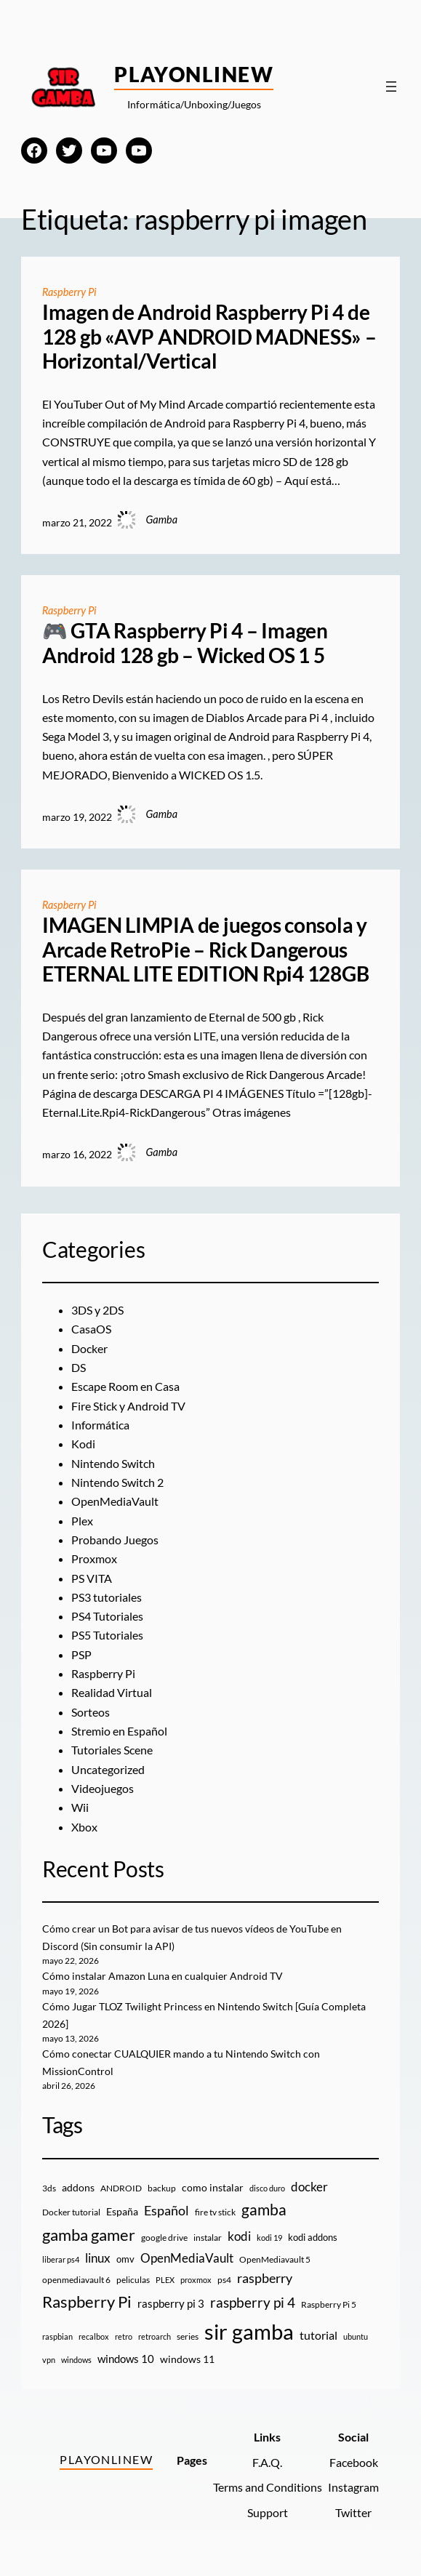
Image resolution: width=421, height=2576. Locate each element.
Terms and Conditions (267, 2487)
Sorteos (90, 1712)
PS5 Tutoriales (107, 1635)
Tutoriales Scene (112, 1750)
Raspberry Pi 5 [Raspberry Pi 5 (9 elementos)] (328, 2304)
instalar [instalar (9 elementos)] (207, 2237)
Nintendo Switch (113, 1463)
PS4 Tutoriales (107, 1616)
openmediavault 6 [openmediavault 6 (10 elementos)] (76, 2279)
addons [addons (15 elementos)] (78, 2187)
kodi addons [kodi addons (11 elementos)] (312, 2237)
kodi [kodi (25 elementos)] (239, 2236)
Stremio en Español (119, 1731)
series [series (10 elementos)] (188, 2336)
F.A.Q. (267, 2462)
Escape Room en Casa (125, 1386)
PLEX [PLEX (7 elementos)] (165, 2279)
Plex (82, 1521)
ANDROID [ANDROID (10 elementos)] (121, 2188)
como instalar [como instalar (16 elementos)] (213, 2187)
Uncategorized (108, 1769)
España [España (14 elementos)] (122, 2211)
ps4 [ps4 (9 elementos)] (224, 2279)
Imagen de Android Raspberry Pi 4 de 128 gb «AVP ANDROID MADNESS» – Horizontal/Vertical (209, 336)
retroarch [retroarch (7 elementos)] (154, 2336)
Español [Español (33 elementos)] (166, 2210)
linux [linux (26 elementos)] (98, 2258)
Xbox (84, 1827)
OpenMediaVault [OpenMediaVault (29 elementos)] (186, 2258)
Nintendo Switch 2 (117, 1482)
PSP (81, 1655)
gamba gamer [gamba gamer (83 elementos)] (88, 2234)
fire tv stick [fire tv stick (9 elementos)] (215, 2212)
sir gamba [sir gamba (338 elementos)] (249, 2331)
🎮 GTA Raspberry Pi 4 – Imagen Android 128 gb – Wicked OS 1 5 (185, 643)
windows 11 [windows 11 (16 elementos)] (187, 2359)
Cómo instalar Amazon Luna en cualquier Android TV (162, 1976)
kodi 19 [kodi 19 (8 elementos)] (269, 2237)
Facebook (353, 2462)
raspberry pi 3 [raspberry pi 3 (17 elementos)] (170, 2303)
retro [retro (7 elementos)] (123, 2336)
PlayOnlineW (193, 74)
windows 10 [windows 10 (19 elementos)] (125, 2358)
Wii (80, 1807)
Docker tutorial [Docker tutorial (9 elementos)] (71, 2212)
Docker (89, 1348)
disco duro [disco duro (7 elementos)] (267, 2188)
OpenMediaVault (115, 1501)
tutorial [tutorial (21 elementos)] (318, 2335)
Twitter (353, 2512)
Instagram (353, 2487)
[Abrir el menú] (391, 86)
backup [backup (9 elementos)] (162, 2188)
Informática (100, 1425)
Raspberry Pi (69, 292)
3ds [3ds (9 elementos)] (49, 2188)
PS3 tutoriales (106, 1597)
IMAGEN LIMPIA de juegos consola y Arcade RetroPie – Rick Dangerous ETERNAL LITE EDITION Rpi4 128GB (205, 949)
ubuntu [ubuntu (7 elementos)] (355, 2336)
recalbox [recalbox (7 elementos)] (94, 2336)
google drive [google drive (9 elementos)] (164, 2237)
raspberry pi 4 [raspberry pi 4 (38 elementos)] (252, 2303)
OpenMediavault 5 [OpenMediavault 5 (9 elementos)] (274, 2259)
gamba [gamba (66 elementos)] (263, 2209)
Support (267, 2512)
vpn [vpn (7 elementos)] (48, 2359)
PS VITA (91, 1578)
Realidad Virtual (111, 1692)
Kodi (83, 1444)
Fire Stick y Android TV (128, 1406)
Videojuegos (102, 1788)
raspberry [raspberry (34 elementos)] (264, 2278)
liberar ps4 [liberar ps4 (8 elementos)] (60, 2259)
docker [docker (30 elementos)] (309, 2186)
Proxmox (94, 1559)
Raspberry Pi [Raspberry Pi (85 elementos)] (87, 2301)
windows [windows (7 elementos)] (76, 2359)
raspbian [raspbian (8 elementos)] (57, 2336)
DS (78, 1367)
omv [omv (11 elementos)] (125, 2259)
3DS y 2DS (97, 1310)
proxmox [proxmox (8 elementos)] (196, 2279)
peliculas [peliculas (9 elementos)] (133, 2279)
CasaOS (91, 1329)
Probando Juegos (115, 1540)
